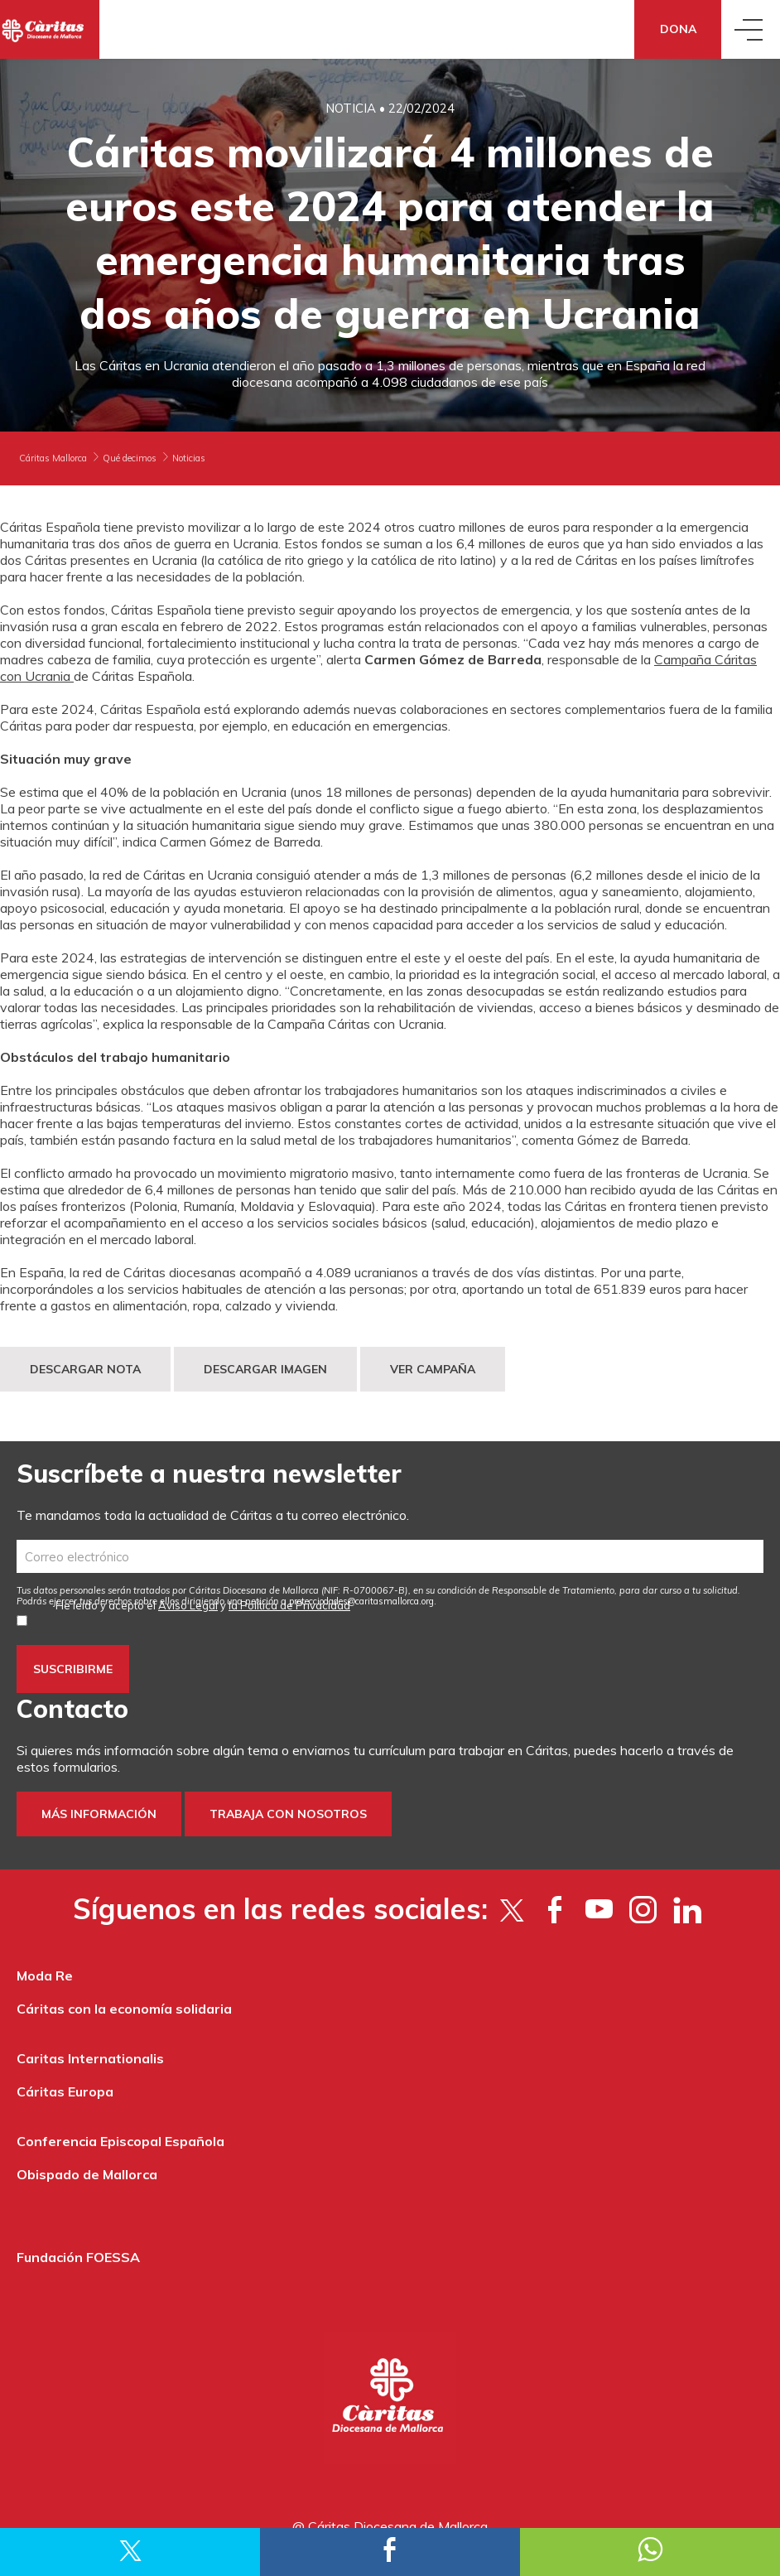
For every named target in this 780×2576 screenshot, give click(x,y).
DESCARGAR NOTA (85, 1369)
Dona (678, 29)
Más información (98, 1814)
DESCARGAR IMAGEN (265, 1369)
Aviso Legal (188, 1605)
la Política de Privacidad (289, 1605)
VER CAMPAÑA (432, 1369)
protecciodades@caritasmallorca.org (361, 1601)
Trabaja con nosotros (288, 1814)
